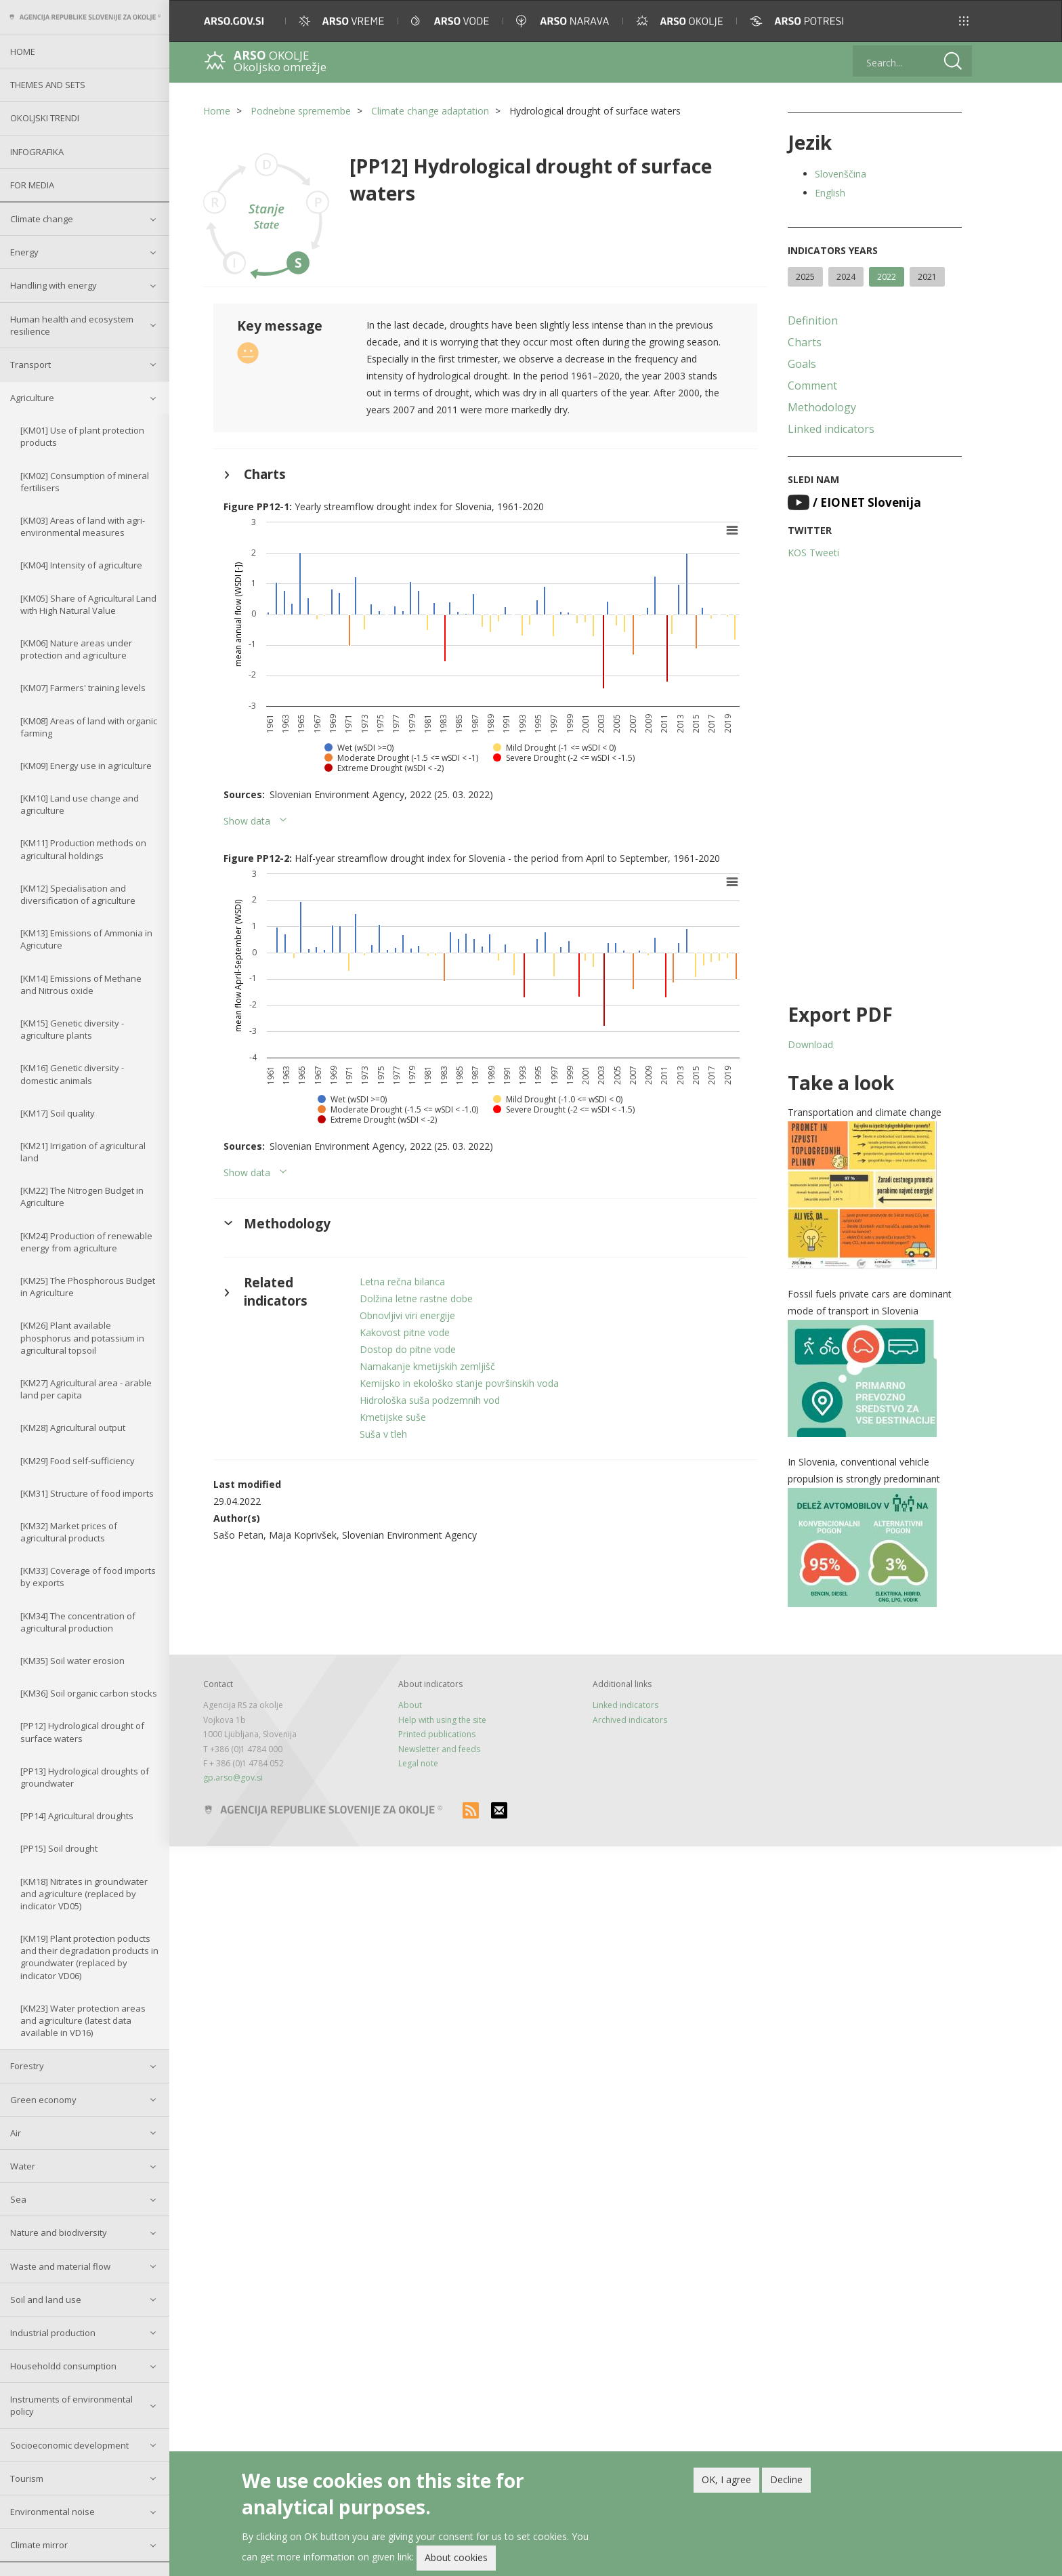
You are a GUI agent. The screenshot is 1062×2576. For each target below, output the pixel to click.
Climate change (41, 219)
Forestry (27, 2066)
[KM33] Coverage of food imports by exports (88, 1576)
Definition (813, 320)
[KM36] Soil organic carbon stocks (88, 1693)
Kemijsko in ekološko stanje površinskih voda (459, 1383)
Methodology (822, 407)
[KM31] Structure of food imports (87, 1493)
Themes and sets (47, 85)
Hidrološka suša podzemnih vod (430, 1400)
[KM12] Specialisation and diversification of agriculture (77, 894)
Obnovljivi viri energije (407, 1315)
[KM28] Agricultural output (72, 1427)
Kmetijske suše (393, 1417)
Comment (812, 385)
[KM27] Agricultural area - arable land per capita (86, 1389)
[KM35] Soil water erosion (72, 1661)
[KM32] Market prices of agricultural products (68, 1532)
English (830, 192)
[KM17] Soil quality (57, 1113)
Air (15, 2133)
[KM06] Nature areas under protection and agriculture (76, 649)
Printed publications (436, 1734)
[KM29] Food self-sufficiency (77, 1461)
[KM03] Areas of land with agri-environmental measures (82, 526)
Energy (24, 252)
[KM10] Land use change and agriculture (79, 804)
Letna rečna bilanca (402, 1281)
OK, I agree (726, 2479)
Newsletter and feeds (439, 1749)
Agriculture (32, 398)
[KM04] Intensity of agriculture (81, 565)
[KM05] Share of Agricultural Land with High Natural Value (88, 604)
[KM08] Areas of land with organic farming (88, 727)
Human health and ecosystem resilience (71, 325)
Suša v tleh (383, 1434)
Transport (30, 364)
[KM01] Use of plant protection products (82, 436)
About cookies (456, 2557)
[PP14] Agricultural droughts (76, 1816)
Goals (802, 363)
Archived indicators (630, 1720)
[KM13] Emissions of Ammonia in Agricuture (86, 939)
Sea (18, 2199)
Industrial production (52, 2333)
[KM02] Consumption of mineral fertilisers (84, 482)
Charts (805, 342)
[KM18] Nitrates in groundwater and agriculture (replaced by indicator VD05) (84, 1893)
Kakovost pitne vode (405, 1332)
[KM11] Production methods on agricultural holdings (83, 849)
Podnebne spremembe (301, 110)
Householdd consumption (63, 2366)
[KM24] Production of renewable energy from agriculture (86, 1242)
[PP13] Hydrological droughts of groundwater (84, 1777)
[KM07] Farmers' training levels (83, 688)
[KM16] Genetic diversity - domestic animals (72, 1074)
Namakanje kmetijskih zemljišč (427, 1366)
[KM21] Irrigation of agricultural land (83, 1152)
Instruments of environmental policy (71, 2405)
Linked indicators (831, 428)
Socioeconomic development (69, 2445)
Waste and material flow (60, 2266)
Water (22, 2166)
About (410, 1705)
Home (22, 51)
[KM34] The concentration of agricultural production (77, 1622)
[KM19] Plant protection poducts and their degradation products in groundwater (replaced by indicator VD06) (89, 1957)
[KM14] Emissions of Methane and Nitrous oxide (81, 984)
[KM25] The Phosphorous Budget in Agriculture (87, 1286)
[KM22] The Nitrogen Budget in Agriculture (82, 1196)
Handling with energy (53, 285)
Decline (786, 2479)
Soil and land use (45, 2299)
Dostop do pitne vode (408, 1349)
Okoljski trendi (44, 118)
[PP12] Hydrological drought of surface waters (82, 1732)
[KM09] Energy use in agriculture (86, 766)
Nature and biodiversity (58, 2232)
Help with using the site (442, 1720)
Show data (247, 820)
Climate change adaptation (430, 110)
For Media (32, 185)
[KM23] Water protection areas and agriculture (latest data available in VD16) (83, 2020)
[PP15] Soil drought (59, 1848)
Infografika (37, 152)
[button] (964, 21)
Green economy (43, 2100)
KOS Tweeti (813, 552)
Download (810, 1044)
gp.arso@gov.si (233, 1777)
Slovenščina (840, 173)
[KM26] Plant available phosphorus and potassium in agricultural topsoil (82, 1337)
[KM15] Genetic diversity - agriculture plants (72, 1029)
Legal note (418, 1763)
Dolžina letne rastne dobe (416, 1298)
